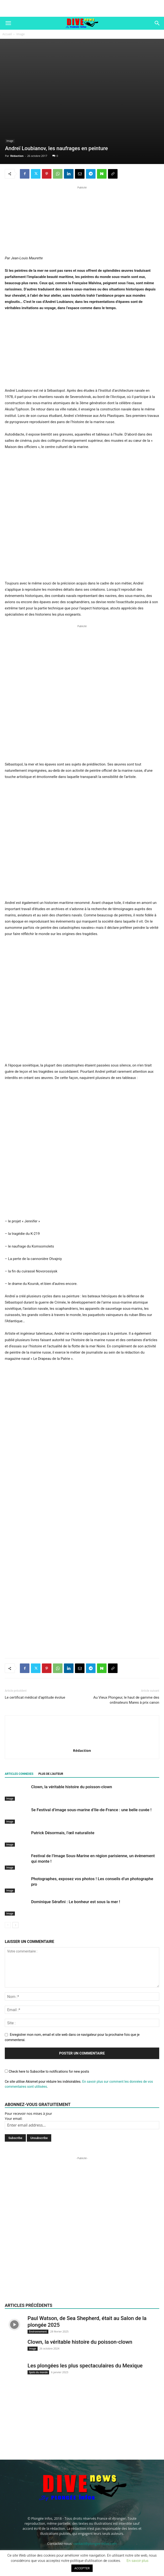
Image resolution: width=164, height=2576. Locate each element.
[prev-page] (8, 1925)
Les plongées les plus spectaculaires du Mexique (85, 2366)
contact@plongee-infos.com (95, 2543)
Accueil (7, 34)
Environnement (38, 2331)
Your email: (14, 2118)
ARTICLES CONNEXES (19, 1774)
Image (21, 34)
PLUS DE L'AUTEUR (50, 1774)
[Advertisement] (82, 8)
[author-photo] (82, 1744)
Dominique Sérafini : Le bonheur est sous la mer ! (75, 1901)
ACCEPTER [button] (82, 2568)
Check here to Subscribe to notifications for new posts (47, 2071)
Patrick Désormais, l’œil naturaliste (62, 1832)
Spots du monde (38, 2372)
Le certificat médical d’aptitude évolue (35, 1697)
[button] (8, 23)
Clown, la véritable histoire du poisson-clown (71, 1786)
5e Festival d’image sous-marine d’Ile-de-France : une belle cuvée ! (91, 1809)
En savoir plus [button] (137, 2561)
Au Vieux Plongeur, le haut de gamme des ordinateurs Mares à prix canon (126, 1700)
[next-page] (15, 1925)
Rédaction (16, 156)
